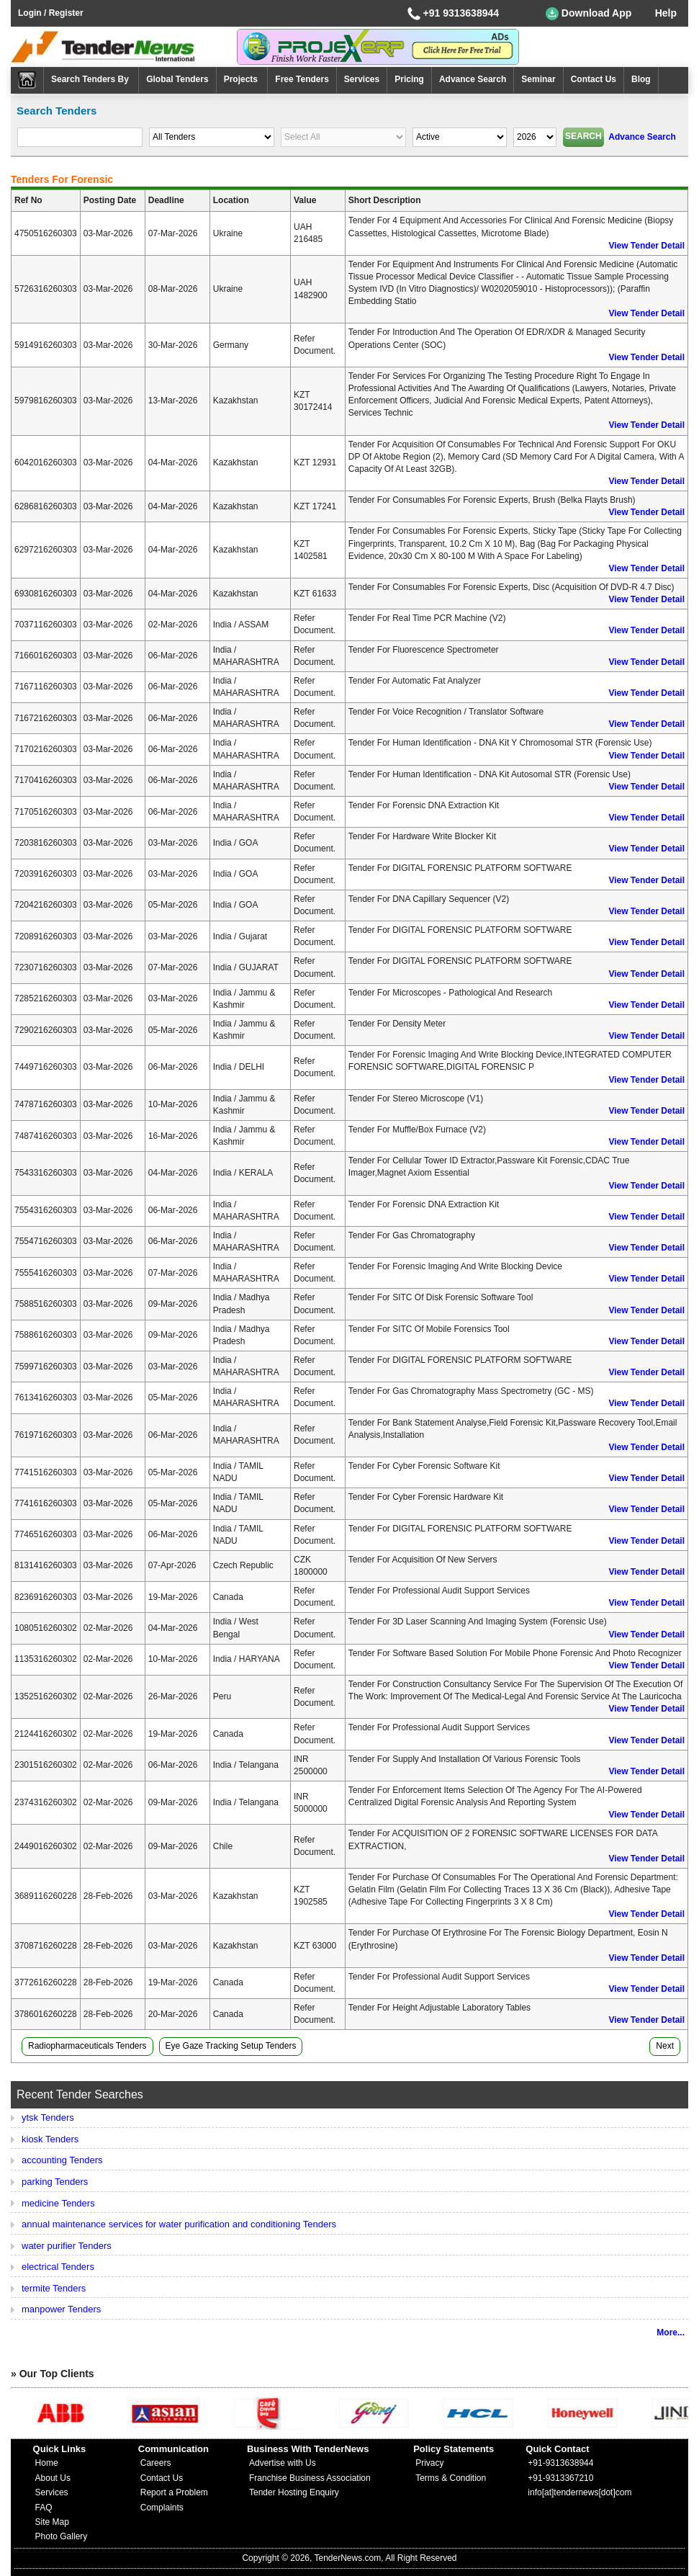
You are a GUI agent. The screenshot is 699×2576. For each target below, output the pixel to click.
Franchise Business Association (310, 2478)
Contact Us (593, 79)
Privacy (429, 2463)
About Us (53, 2478)
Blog (641, 79)
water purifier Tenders (67, 2245)
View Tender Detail (646, 246)
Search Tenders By (91, 79)
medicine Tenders (58, 2203)
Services (361, 79)
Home (46, 2463)
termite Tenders (54, 2288)
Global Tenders (177, 79)
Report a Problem (174, 2492)
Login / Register (51, 13)
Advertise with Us (282, 2463)
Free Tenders (301, 79)
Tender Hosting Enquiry (294, 2492)
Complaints (162, 2508)
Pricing (409, 79)
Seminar (538, 79)
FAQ (44, 2508)
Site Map (52, 2522)
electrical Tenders (58, 2266)
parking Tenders (55, 2181)
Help (666, 13)
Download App (588, 13)
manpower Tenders (61, 2309)
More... (671, 2332)
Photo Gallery (61, 2536)
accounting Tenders (62, 2160)
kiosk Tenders (50, 2139)
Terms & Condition (450, 2478)
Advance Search (472, 79)
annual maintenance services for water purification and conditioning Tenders (179, 2224)
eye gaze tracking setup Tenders (231, 2046)
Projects (242, 79)
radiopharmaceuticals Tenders (87, 2046)
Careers (155, 2463)
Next (665, 2046)
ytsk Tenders (48, 2117)
